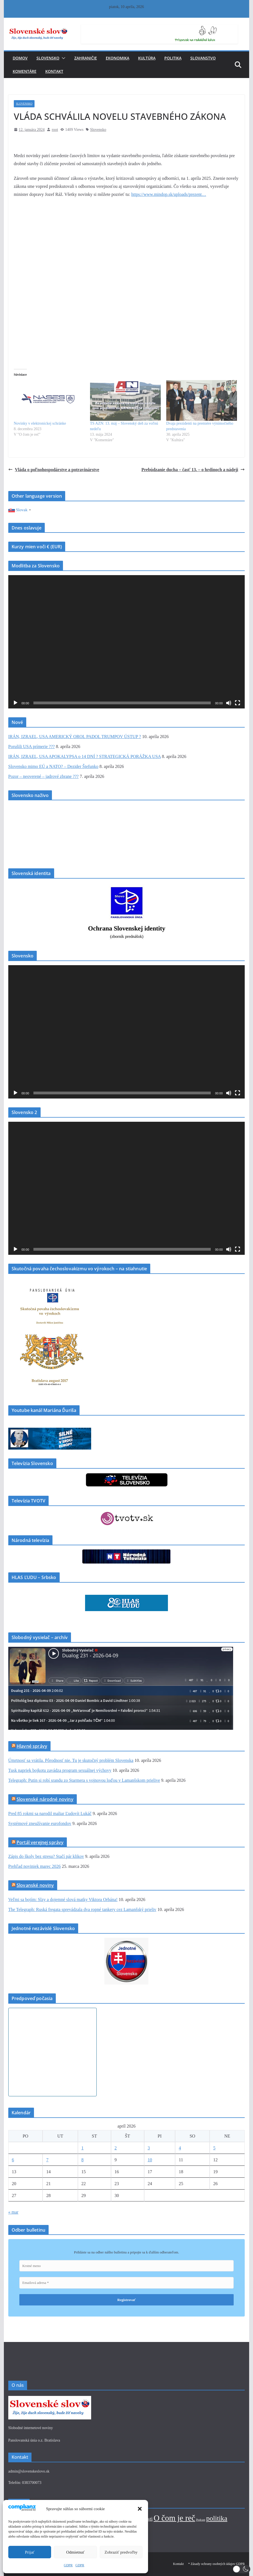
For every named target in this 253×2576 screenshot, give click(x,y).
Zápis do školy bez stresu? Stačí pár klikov (46, 1856)
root (55, 130)
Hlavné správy (32, 1746)
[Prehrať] (15, 703)
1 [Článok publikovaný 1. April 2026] (82, 2148)
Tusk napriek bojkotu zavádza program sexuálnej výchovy (60, 1770)
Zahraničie (85, 58)
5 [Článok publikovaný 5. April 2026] (214, 2148)
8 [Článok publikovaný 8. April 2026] (82, 2159)
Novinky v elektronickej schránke (40, 423)
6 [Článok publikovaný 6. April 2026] (13, 2159)
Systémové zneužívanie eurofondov (39, 1823)
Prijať (30, 2552)
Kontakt (54, 71)
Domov (20, 58)
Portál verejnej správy (40, 1842)
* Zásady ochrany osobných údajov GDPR (216, 2564)
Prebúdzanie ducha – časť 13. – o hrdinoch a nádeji (193, 469)
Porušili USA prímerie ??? (31, 746)
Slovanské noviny (35, 1885)
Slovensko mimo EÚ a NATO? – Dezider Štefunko (53, 766)
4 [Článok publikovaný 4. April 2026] (180, 2148)
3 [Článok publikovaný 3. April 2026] (149, 2148)
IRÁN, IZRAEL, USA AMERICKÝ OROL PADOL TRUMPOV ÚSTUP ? (74, 736)
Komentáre (24, 71)
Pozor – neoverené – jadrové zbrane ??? (43, 776)
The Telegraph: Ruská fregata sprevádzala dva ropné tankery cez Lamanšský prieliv (82, 1909)
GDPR (68, 2565)
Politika (172, 58)
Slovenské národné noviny (45, 1799)
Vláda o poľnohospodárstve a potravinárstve (53, 469)
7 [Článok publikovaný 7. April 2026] (47, 2159)
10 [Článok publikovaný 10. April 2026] (150, 2159)
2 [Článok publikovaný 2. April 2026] (116, 2148)
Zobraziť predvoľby (121, 2552)
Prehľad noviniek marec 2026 (34, 1866)
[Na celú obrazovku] (237, 703)
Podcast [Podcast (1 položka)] (200, 2519)
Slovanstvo (203, 58)
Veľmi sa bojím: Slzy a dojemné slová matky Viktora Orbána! (63, 1899)
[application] (126, 641)
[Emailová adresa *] (126, 2283)
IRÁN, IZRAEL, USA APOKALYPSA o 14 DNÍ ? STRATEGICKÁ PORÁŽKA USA (84, 756)
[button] (140, 2509)
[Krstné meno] (126, 2266)
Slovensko (47, 58)
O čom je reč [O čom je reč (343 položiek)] (174, 2517)
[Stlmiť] (228, 703)
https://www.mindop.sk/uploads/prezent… (168, 194)
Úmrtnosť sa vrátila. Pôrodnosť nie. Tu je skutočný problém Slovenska (70, 1760)
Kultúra (147, 58)
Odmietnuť (75, 2552)
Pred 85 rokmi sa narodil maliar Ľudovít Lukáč (50, 1813)
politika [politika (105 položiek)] (216, 2518)
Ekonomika (117, 58)
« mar (13, 2212)
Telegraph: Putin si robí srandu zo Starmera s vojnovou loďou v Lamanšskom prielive (84, 1780)
